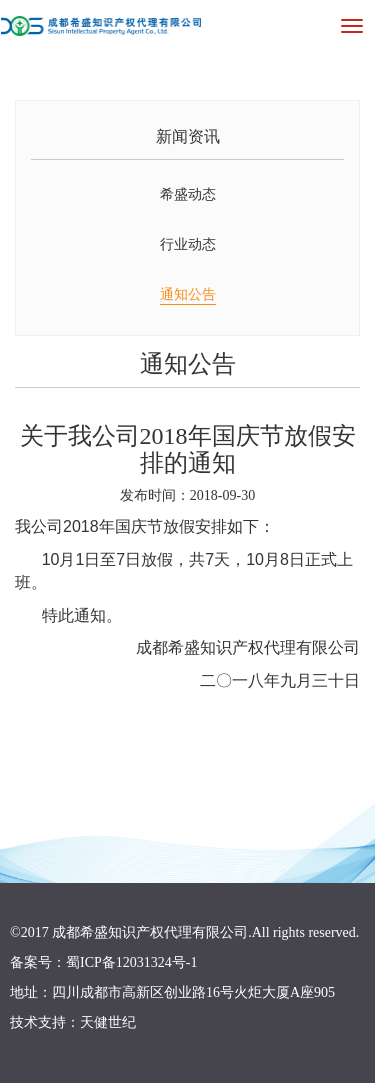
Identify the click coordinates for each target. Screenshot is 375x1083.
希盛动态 (188, 194)
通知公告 (188, 294)
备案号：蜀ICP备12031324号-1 (103, 962)
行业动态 (188, 244)
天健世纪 (108, 1022)
